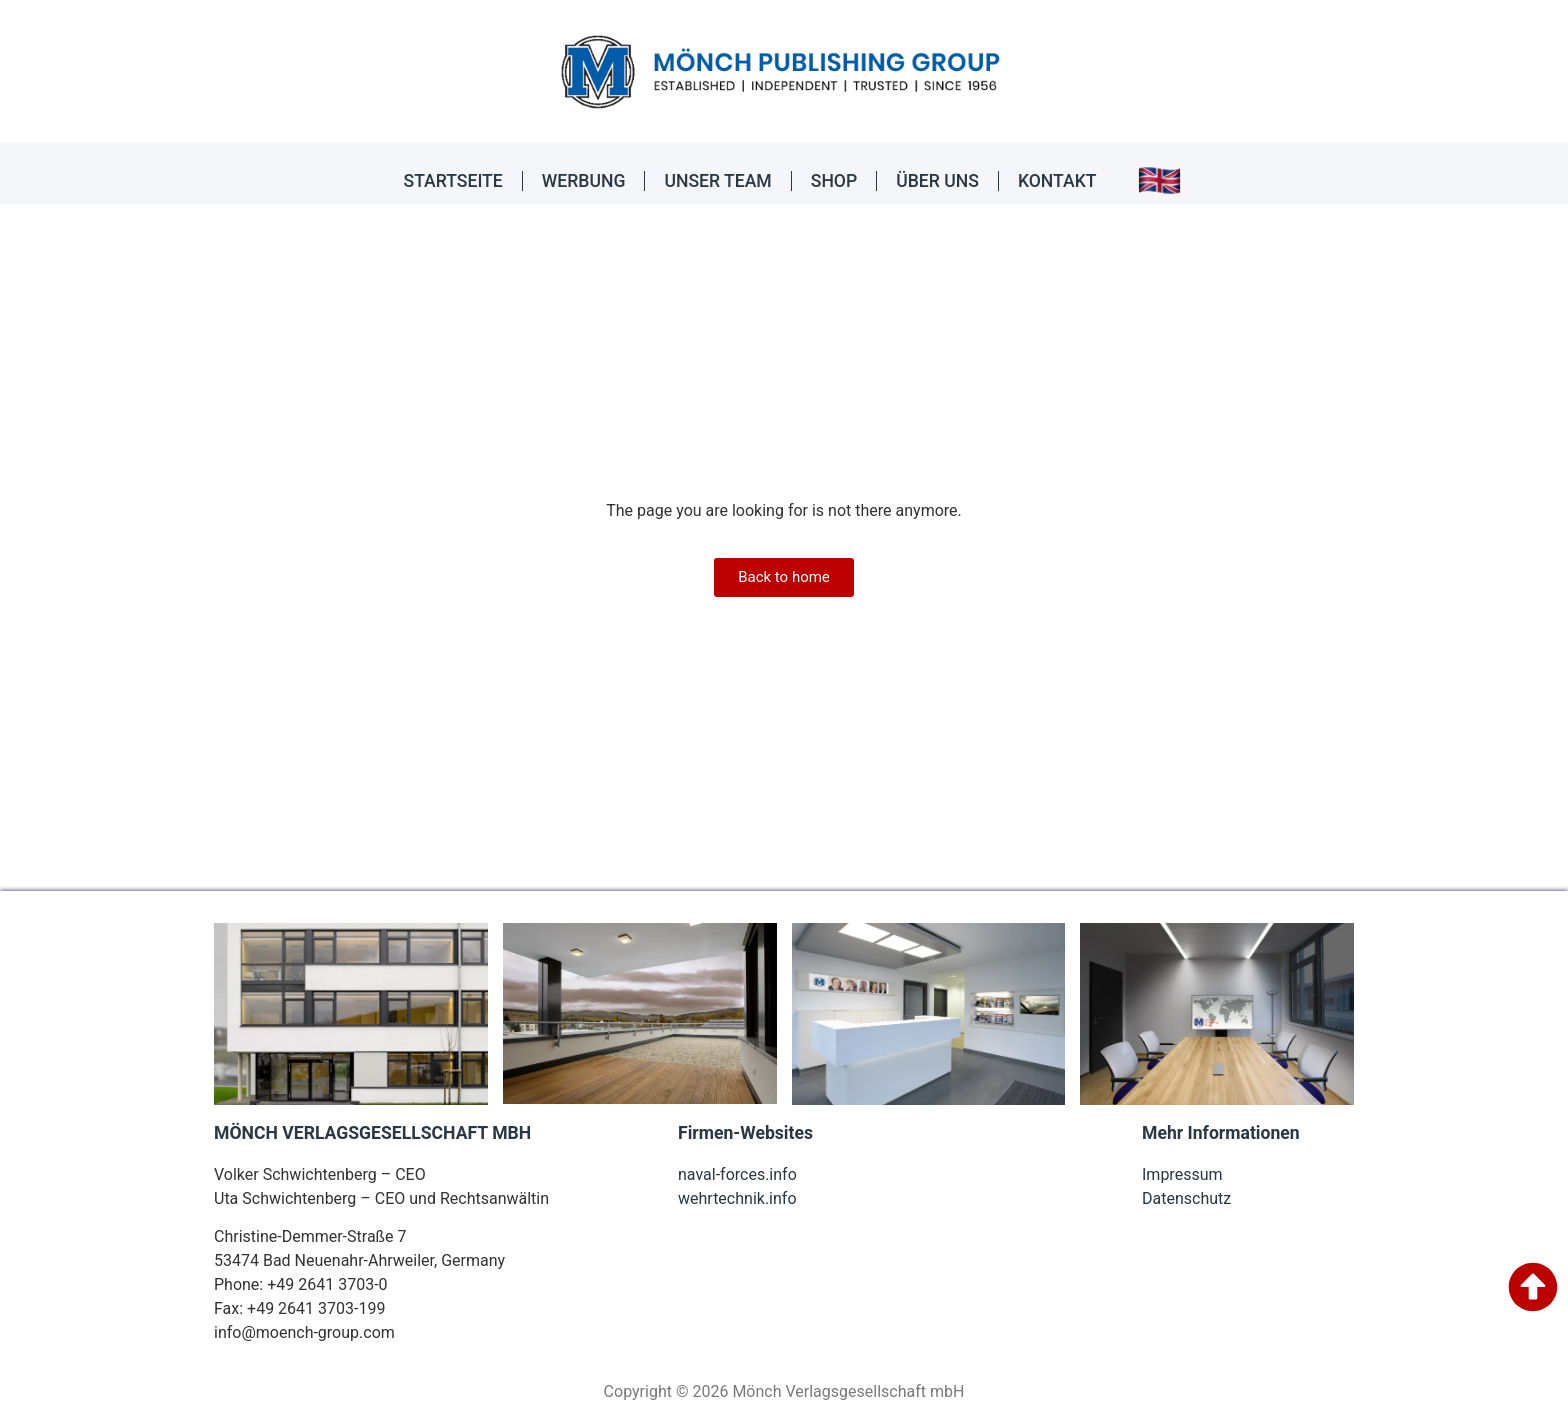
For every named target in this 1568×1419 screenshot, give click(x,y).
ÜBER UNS (937, 181)
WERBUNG (584, 181)
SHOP (834, 181)
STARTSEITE (453, 181)
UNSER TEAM (717, 181)
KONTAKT (1057, 181)
